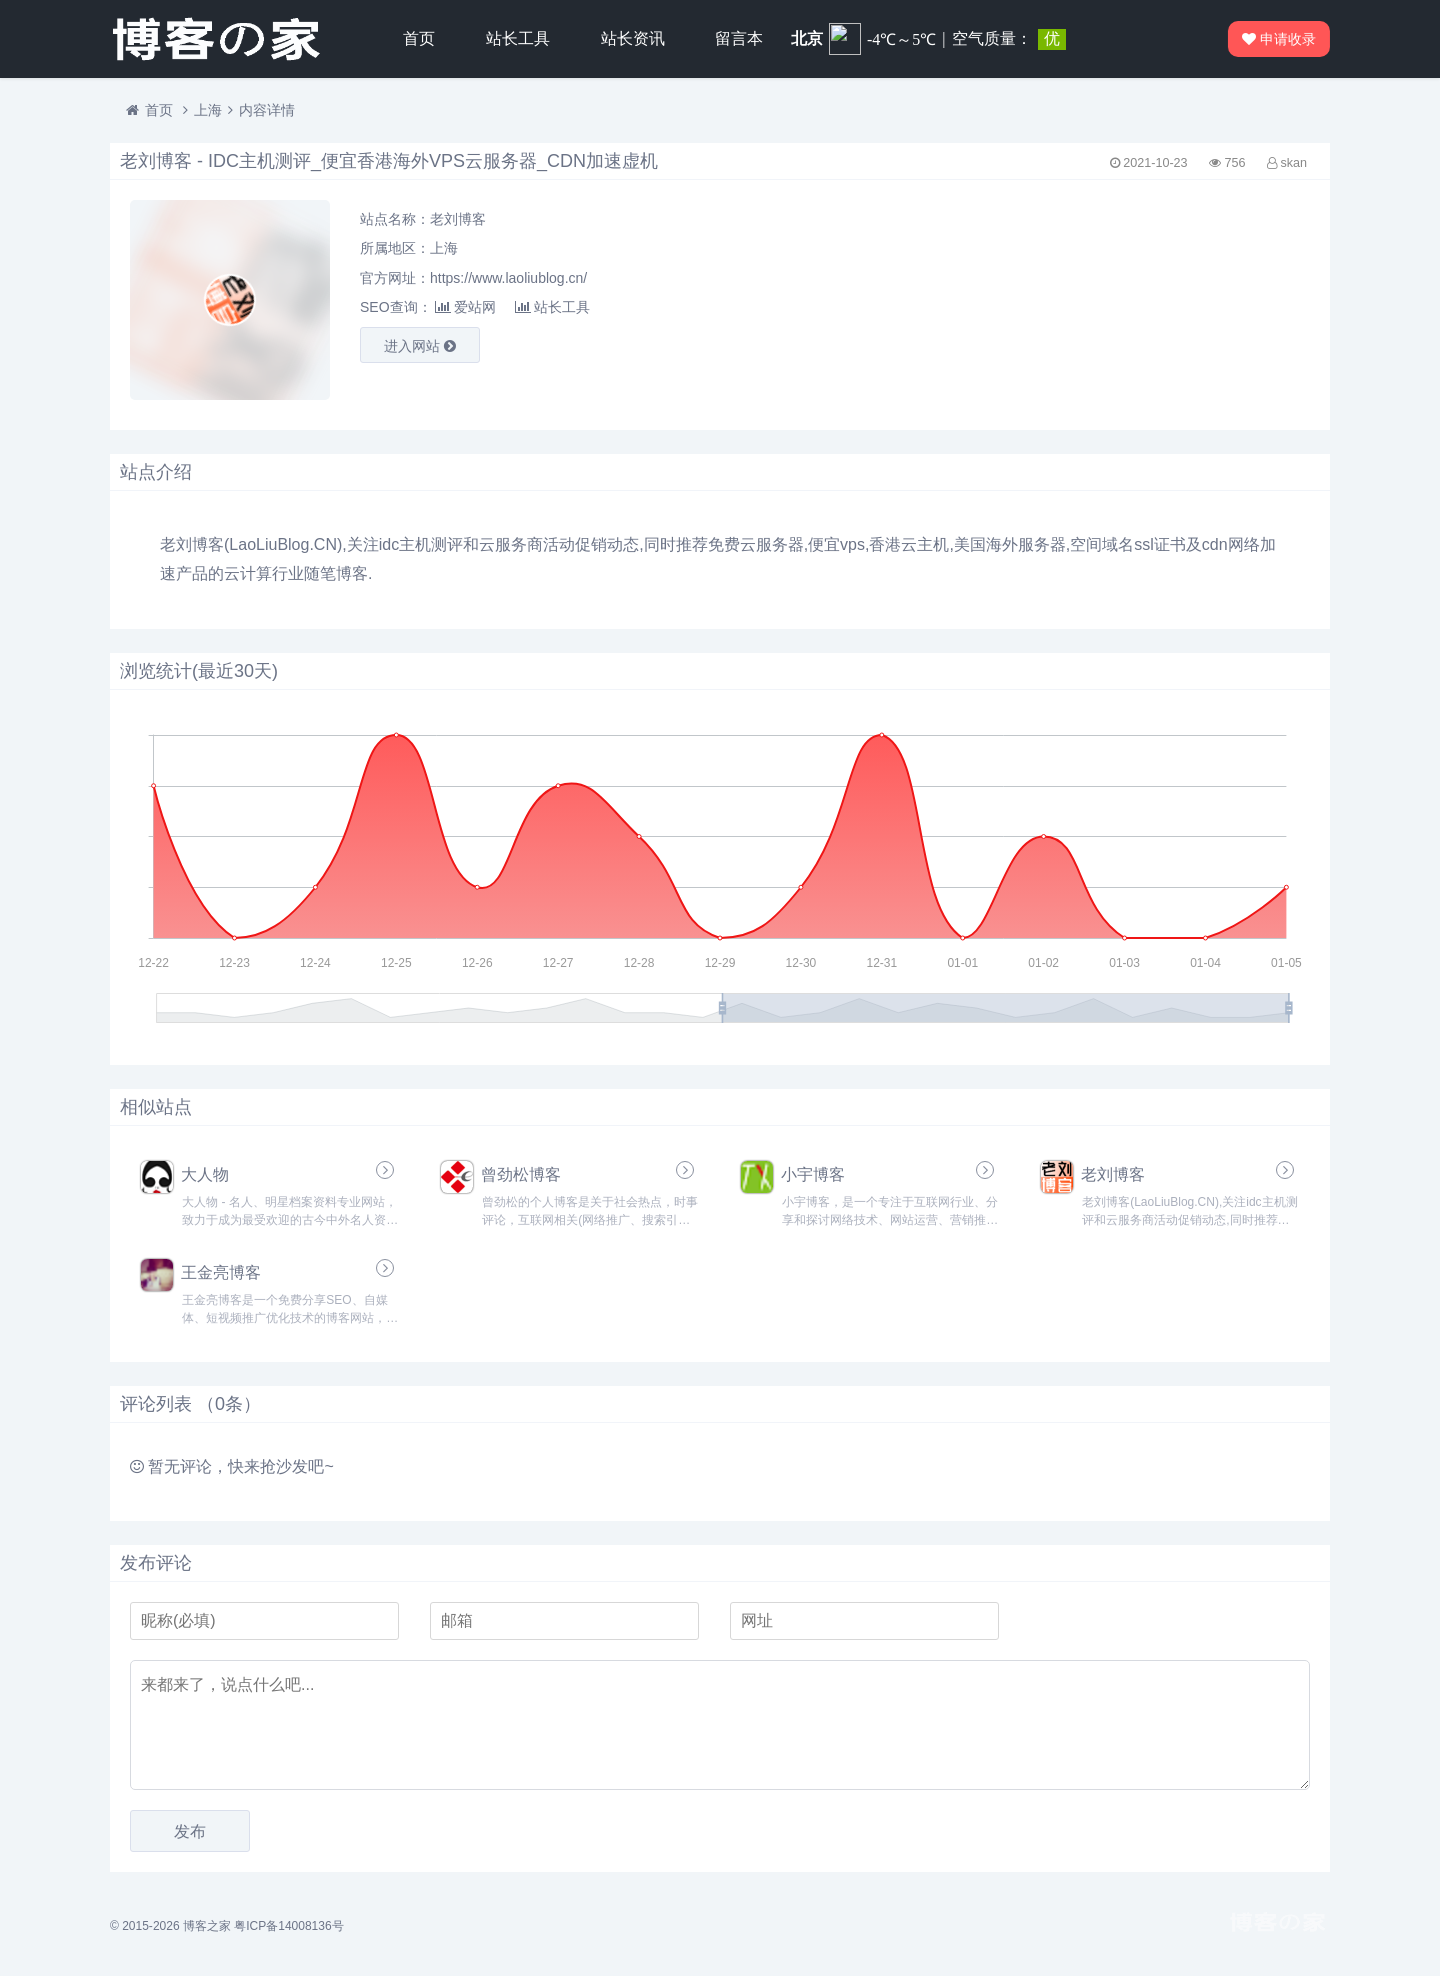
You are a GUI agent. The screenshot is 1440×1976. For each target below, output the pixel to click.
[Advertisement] (1120, 300)
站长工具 (518, 38)
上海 (208, 110)
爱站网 (465, 307)
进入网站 (420, 346)
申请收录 (1275, 39)
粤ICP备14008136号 (288, 1926)
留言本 (739, 38)
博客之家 (207, 1926)
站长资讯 (633, 38)
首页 (419, 38)
